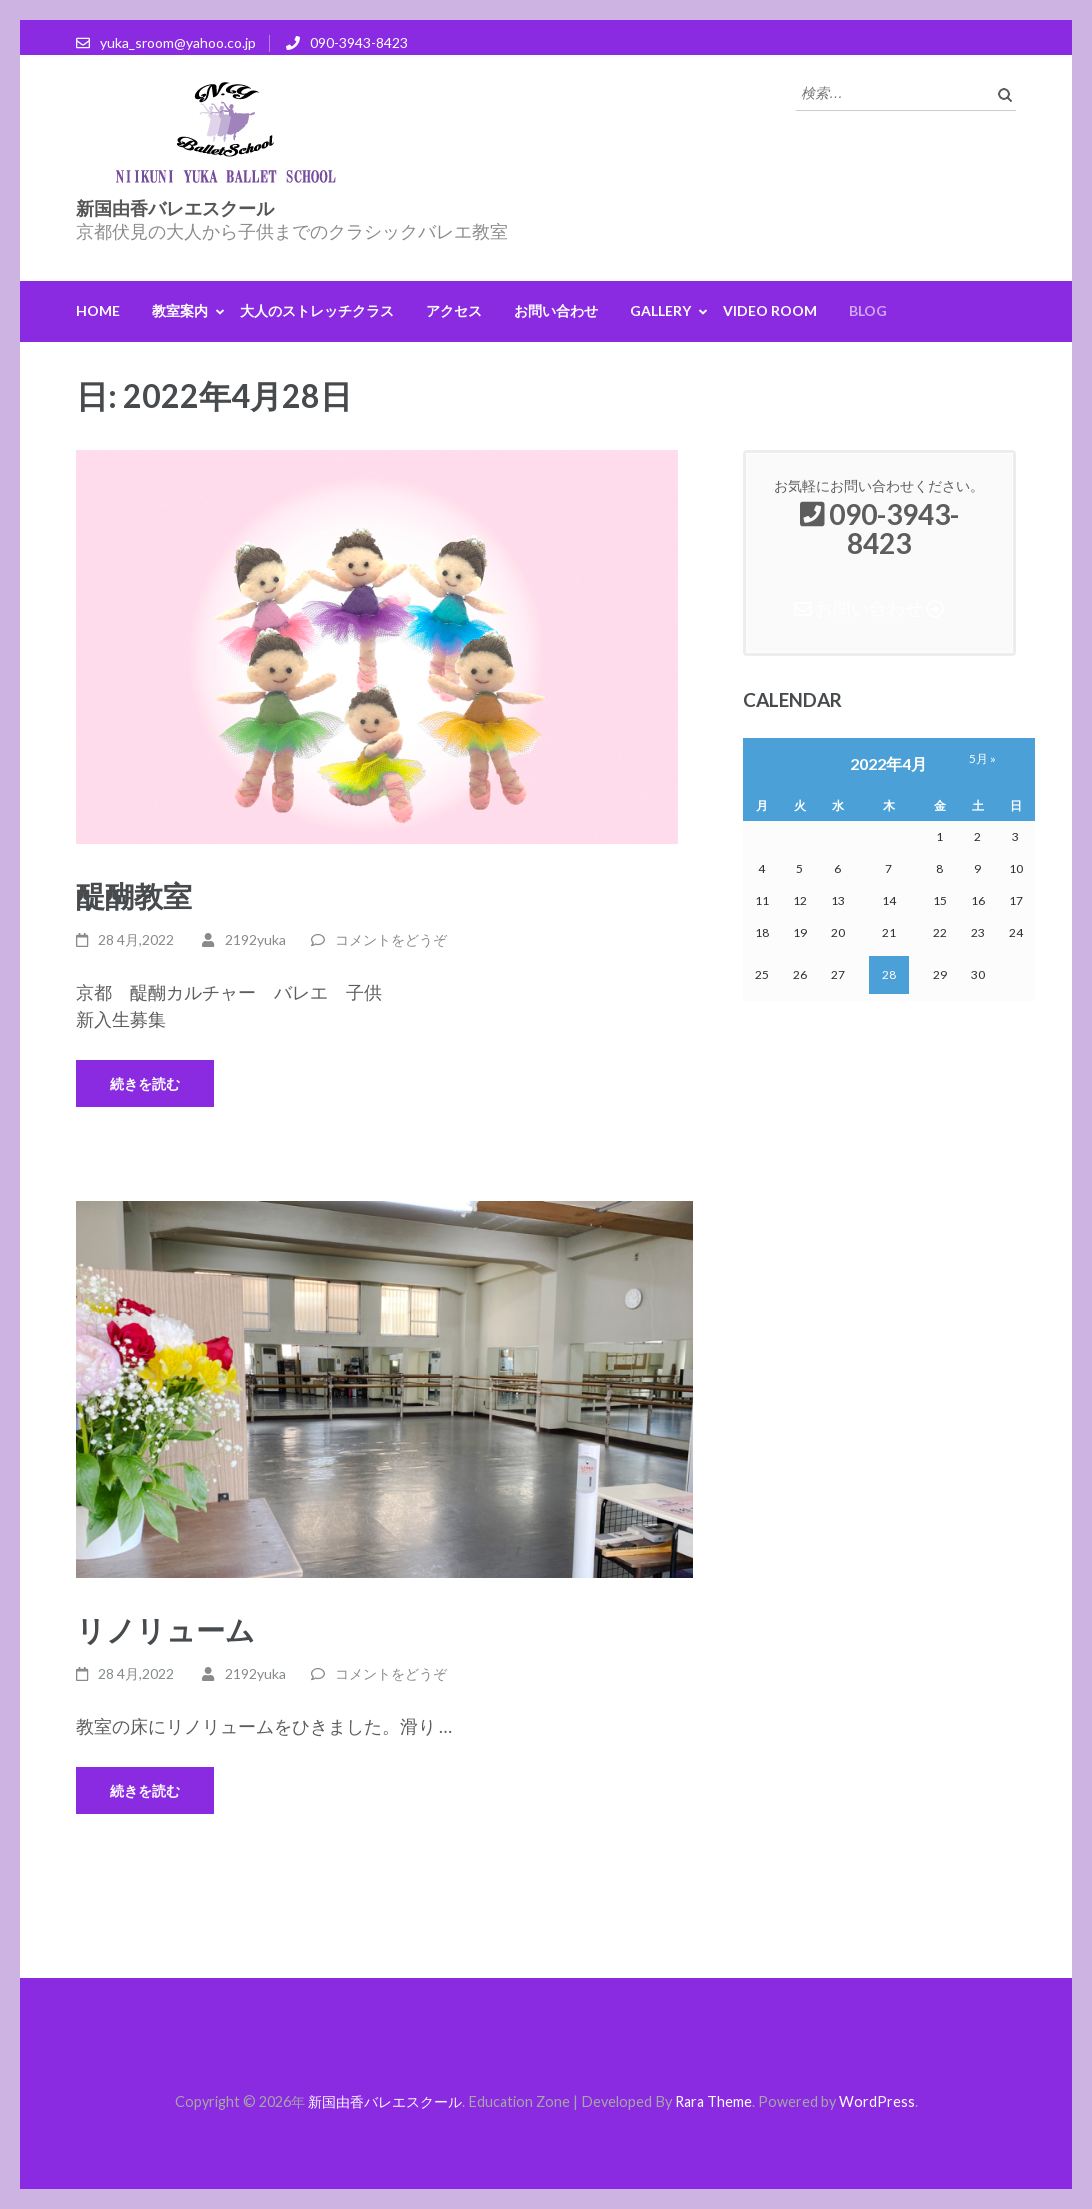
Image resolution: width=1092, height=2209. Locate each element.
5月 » (982, 758)
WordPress (877, 2101)
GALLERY (660, 310)
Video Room (770, 310)
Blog (868, 310)
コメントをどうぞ (391, 939)
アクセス (454, 310)
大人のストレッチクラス (317, 310)
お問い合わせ (556, 310)
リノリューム (165, 1629)
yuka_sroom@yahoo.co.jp (178, 42)
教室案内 (180, 310)
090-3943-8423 (359, 42)
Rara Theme (713, 2101)
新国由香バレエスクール (175, 208)
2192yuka (255, 939)
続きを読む (145, 1083)
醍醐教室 (134, 895)
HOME (98, 310)
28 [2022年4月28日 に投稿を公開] (889, 974)
